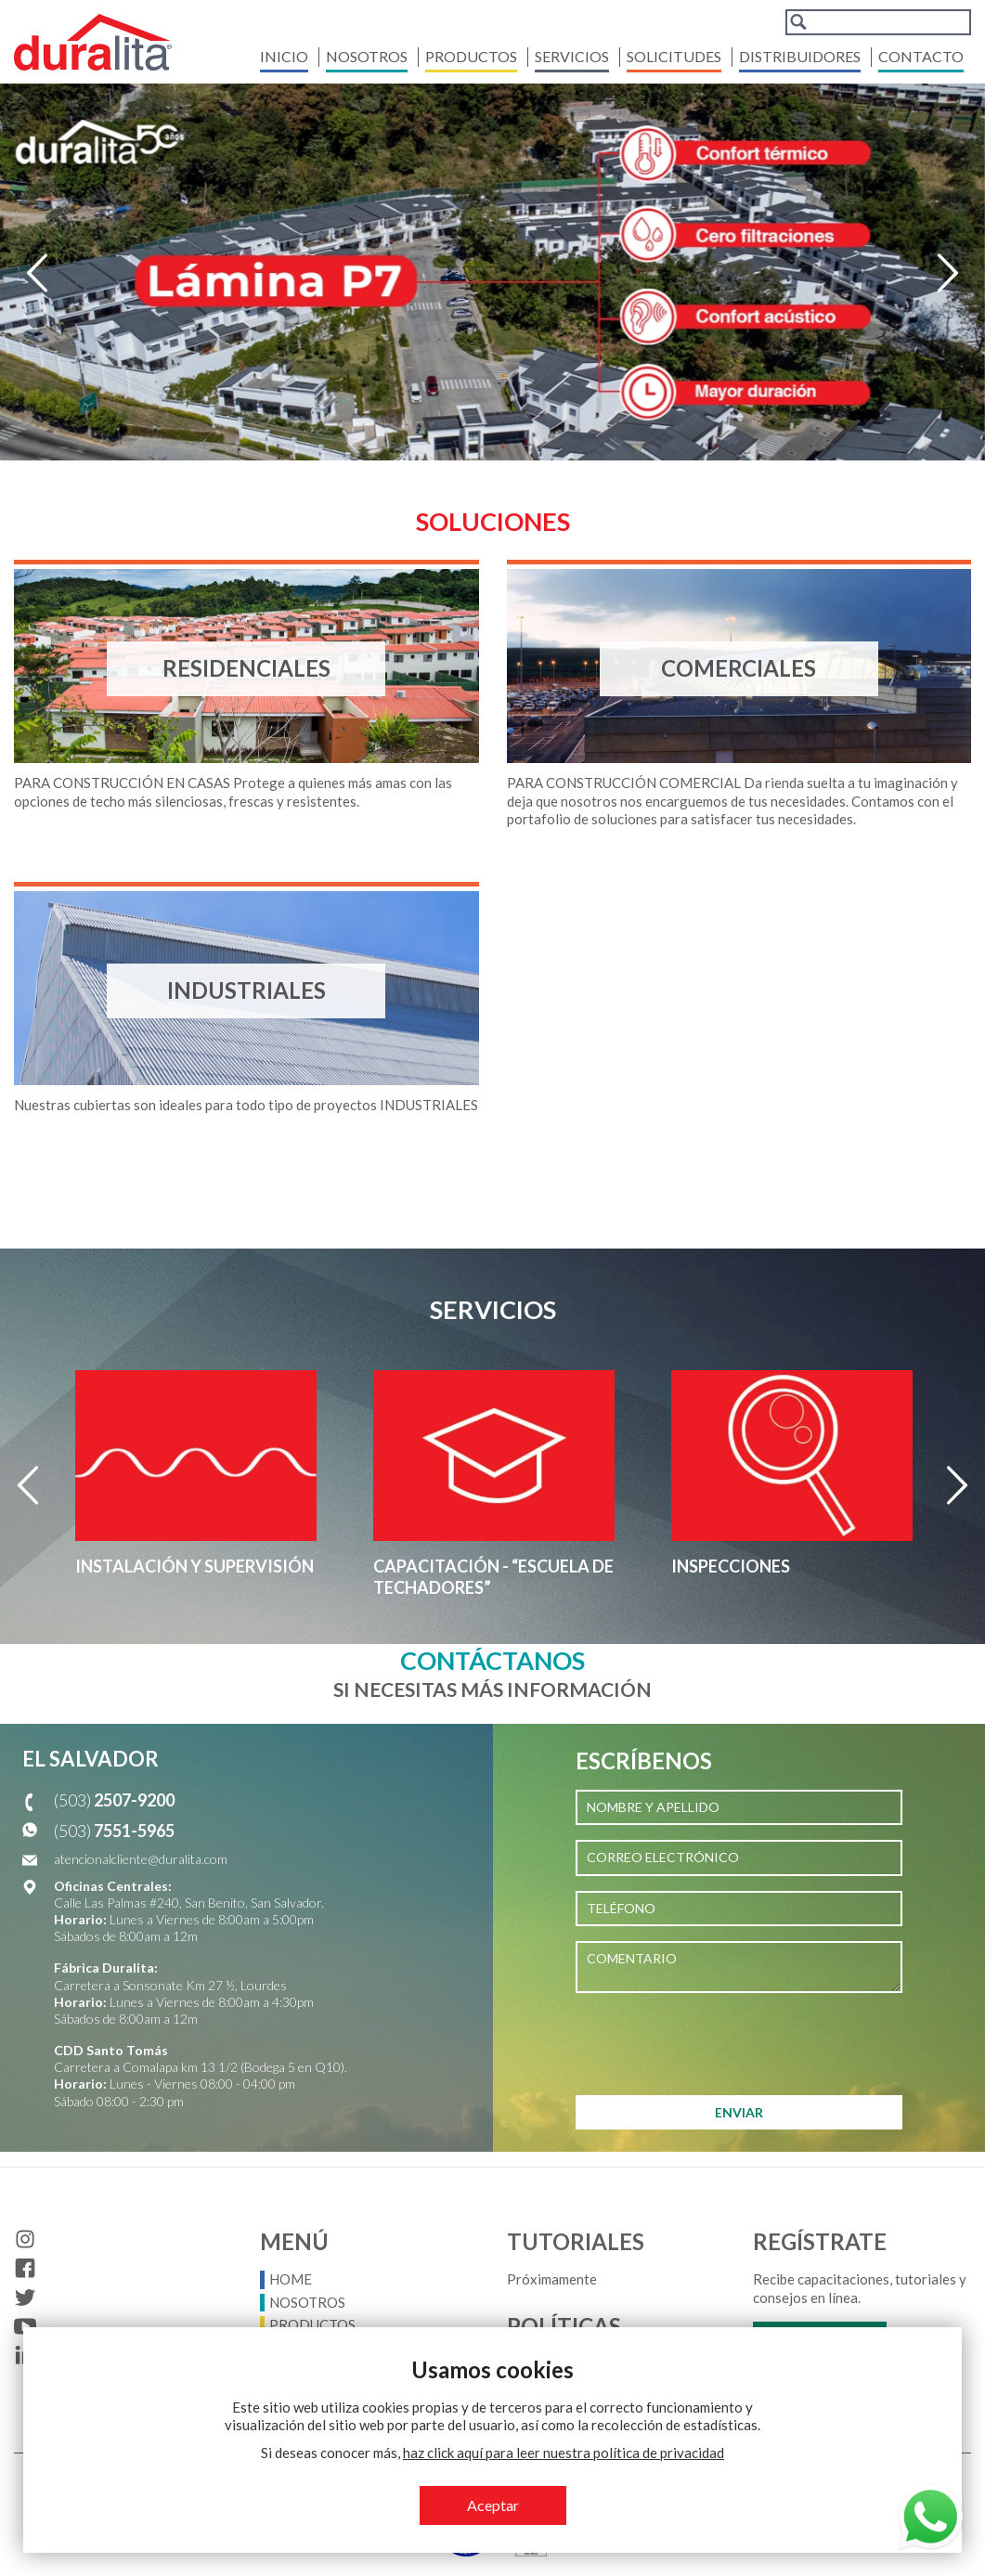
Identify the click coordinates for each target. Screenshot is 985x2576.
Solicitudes (674, 56)
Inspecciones (730, 1566)
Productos (471, 56)
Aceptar (493, 2505)
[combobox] (878, 22)
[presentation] (717, 2044)
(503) (114, 1800)
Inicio (284, 56)
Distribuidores (800, 56)
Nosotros (367, 56)
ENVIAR (739, 2112)
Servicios (572, 56)
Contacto (921, 56)
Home (290, 2279)
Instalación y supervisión (194, 1566)
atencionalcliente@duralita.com (140, 1859)
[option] (492, 272)
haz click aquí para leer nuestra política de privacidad (563, 2452)
